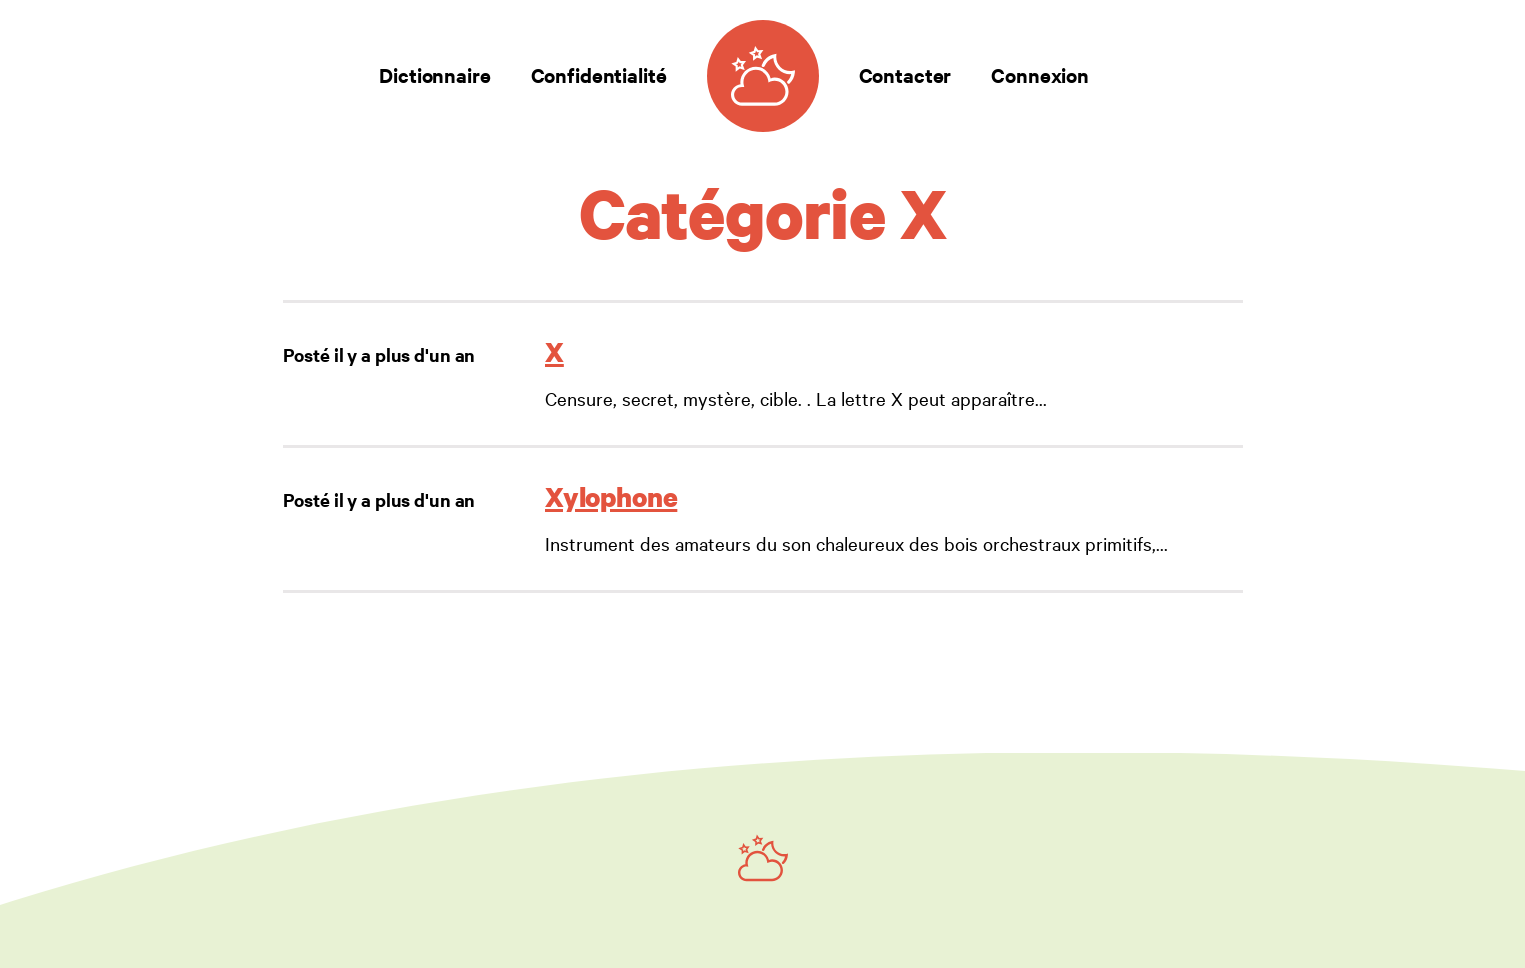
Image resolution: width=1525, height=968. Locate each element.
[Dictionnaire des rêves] (763, 76)
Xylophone (611, 496)
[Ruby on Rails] (763, 858)
